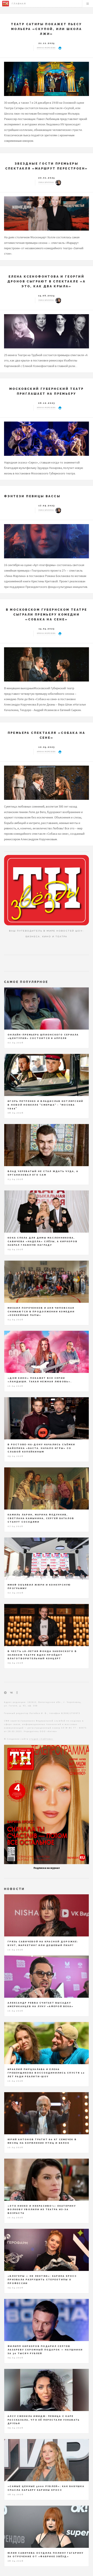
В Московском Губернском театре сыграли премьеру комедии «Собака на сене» (46, 614)
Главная (19, 3)
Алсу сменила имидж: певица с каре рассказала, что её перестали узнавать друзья (44, 2420)
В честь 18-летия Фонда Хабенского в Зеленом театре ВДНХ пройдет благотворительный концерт (42, 1655)
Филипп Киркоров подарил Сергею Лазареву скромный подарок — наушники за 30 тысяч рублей (45, 2350)
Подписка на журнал (47, 1867)
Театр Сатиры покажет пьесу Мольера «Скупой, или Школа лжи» (46, 29)
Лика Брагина (46, 182)
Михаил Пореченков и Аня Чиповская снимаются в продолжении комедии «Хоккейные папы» (41, 1311)
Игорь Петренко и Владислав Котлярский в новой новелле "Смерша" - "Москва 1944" (45, 1105)
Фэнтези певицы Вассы (32, 496)
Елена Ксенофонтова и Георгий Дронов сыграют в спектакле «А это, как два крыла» (46, 281)
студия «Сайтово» (41, 1739)
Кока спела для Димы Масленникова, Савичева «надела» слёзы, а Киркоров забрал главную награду (43, 1241)
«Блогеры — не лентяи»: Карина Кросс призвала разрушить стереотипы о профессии (42, 2280)
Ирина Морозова (46, 48)
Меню (87, 3)
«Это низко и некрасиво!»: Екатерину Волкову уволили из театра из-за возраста (42, 2209)
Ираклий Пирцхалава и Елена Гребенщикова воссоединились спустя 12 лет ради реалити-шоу (46, 2073)
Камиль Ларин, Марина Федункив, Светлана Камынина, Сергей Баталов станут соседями (41, 1518)
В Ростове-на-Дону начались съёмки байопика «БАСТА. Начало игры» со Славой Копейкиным (41, 1448)
